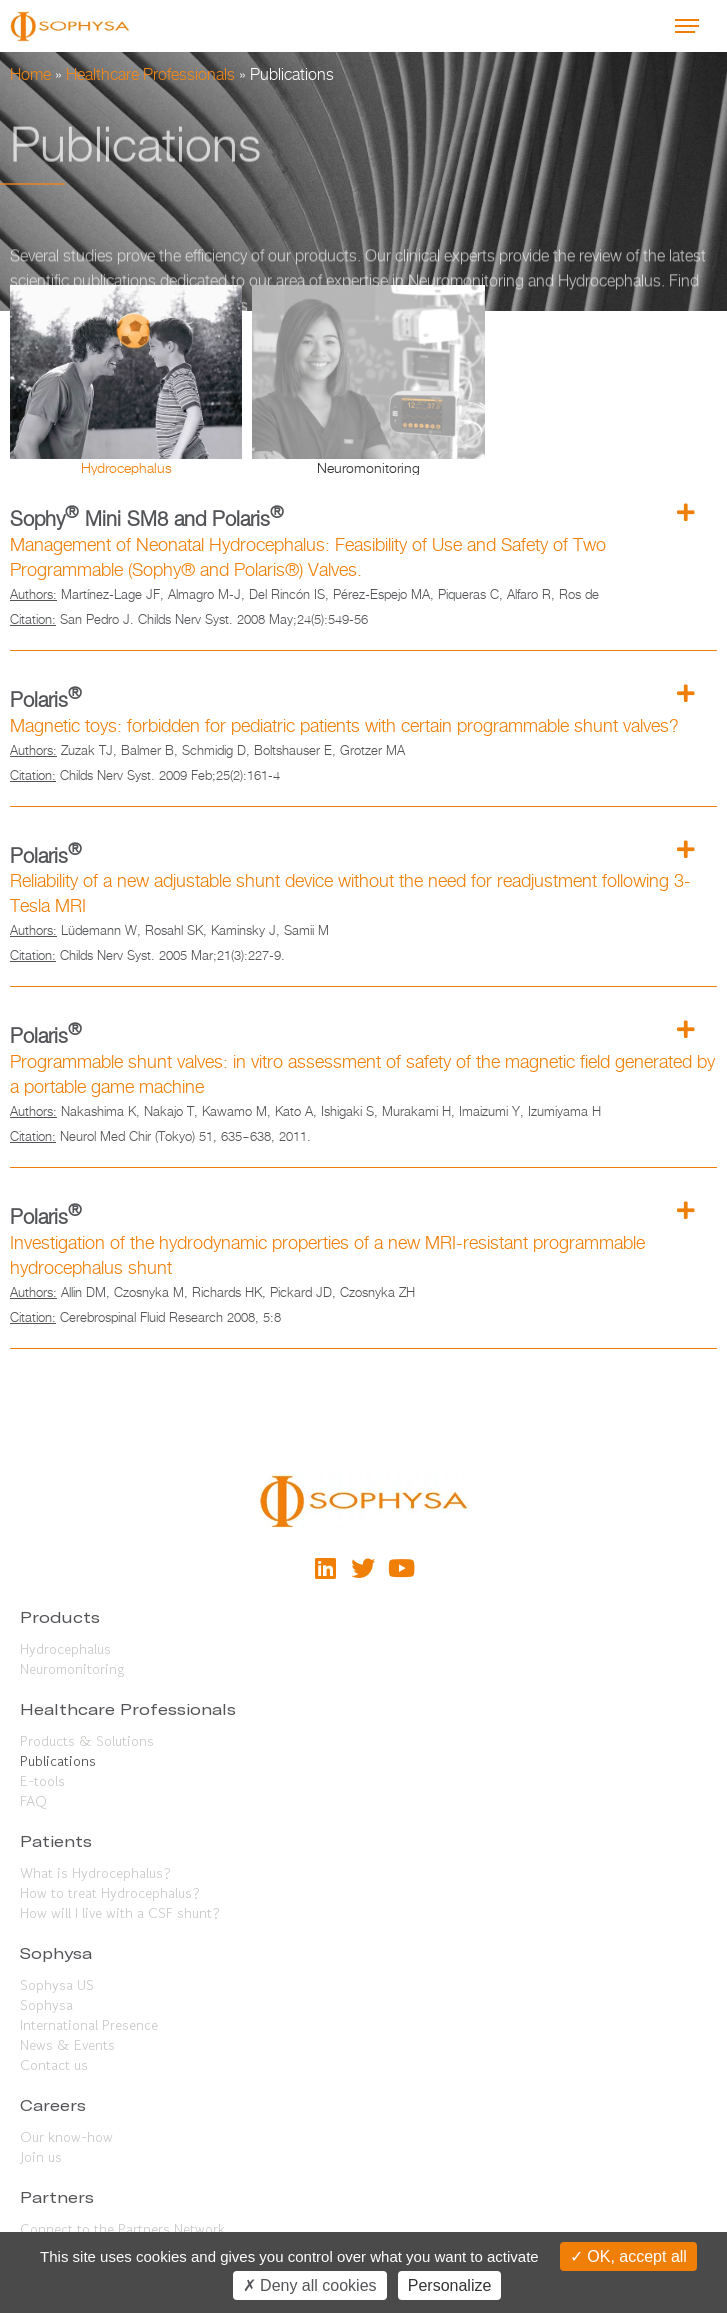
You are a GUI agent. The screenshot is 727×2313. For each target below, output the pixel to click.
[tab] (126, 380)
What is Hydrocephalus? (95, 1873)
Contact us (54, 2065)
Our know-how (66, 2137)
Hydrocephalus (65, 1649)
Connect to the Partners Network (122, 2229)
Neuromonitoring (72, 1669)
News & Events (67, 2045)
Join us (41, 2157)
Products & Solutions (87, 1741)
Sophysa (46, 2005)
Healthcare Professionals (150, 74)
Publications (58, 1761)
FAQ (33, 1801)
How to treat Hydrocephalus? (110, 1893)
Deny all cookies (310, 2285)
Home (30, 74)
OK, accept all (628, 2256)
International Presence (89, 2025)
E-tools (42, 1781)
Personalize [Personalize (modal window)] (450, 2285)
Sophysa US (57, 1985)
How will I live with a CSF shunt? (120, 1913)
